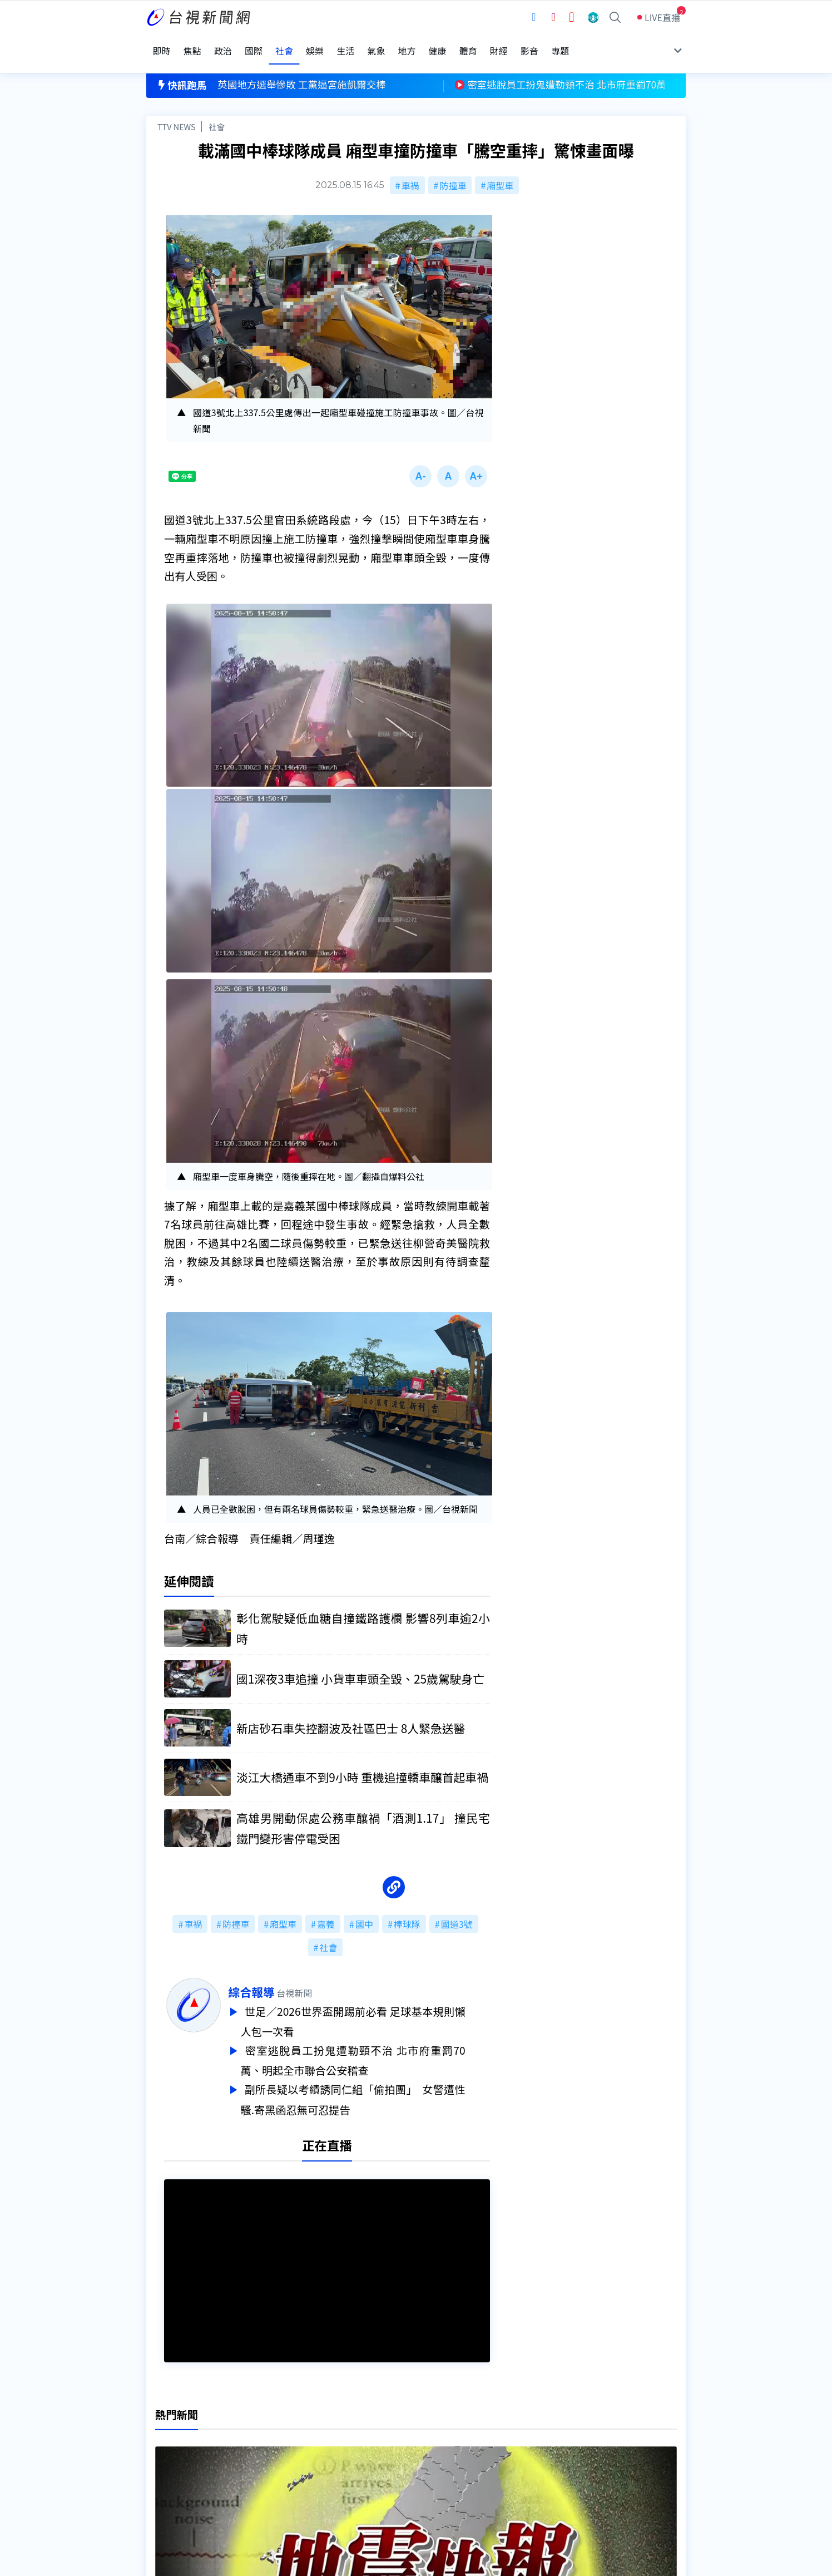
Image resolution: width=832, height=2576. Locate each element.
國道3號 (457, 1910)
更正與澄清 (285, 2427)
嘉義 (326, 1910)
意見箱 (276, 2442)
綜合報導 (276, 1978)
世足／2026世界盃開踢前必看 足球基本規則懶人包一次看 (377, 2007)
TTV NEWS (176, 109)
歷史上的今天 (289, 2473)
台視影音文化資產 (181, 2427)
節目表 (159, 2458)
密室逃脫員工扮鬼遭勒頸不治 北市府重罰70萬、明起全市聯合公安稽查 (377, 2044)
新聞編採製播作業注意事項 (432, 2427)
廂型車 (500, 168)
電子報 (392, 2458)
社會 (217, 109)
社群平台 (164, 2473)
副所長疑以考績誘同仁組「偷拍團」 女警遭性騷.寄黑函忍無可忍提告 (377, 2081)
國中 (364, 1910)
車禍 (410, 168)
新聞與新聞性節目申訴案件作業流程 (450, 2442)
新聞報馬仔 (285, 2458)
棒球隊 (407, 1910)
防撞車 (452, 168)
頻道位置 (164, 2442)
